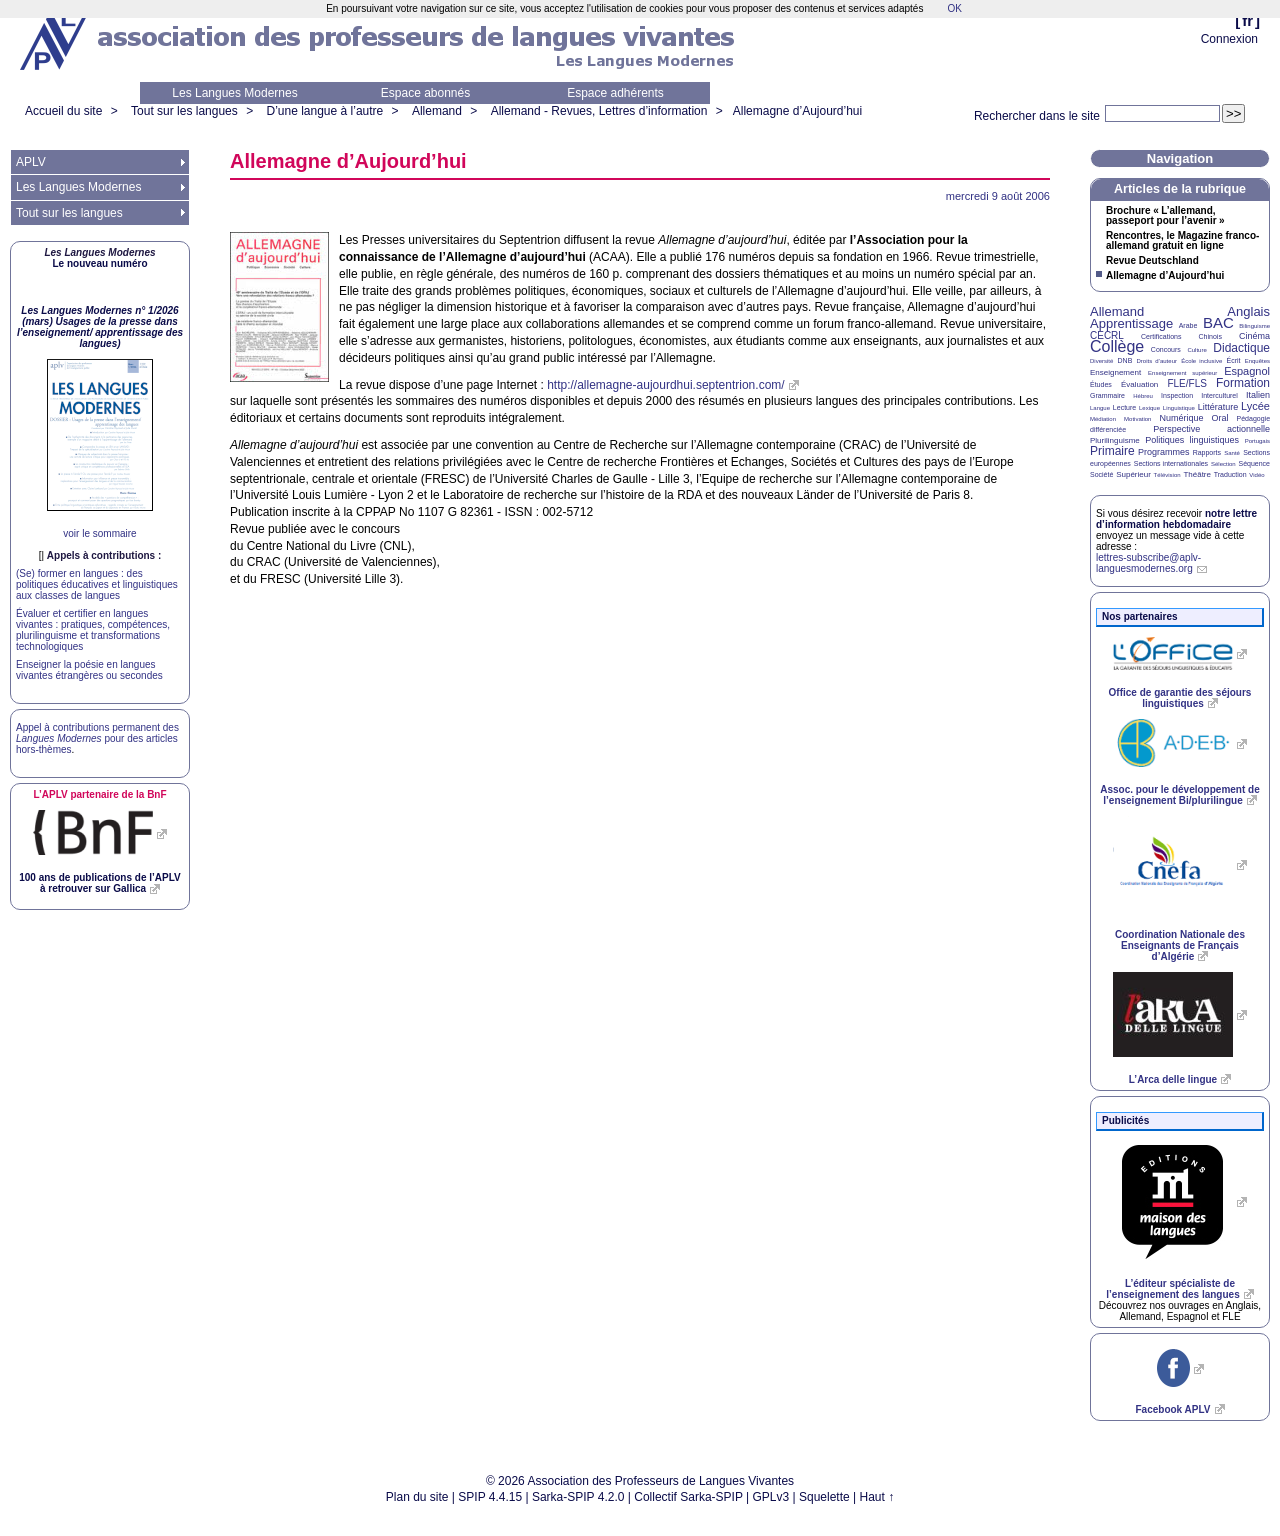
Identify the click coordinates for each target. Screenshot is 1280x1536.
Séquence (1254, 463)
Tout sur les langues (184, 111)
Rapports (1207, 452)
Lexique (1149, 408)
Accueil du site (63, 111)
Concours (1166, 349)
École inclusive (1201, 361)
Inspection (1177, 395)
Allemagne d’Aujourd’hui (797, 111)
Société (1101, 474)
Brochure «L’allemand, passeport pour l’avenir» (1165, 216)
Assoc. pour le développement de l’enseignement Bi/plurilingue (1179, 795)
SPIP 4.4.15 (490, 1497)
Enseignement (1115, 372)
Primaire (1112, 451)
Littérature (1218, 407)
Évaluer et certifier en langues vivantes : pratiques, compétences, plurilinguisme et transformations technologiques (93, 630)
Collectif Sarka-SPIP (688, 1497)
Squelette (824, 1497)
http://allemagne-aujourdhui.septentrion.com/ (665, 385)
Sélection (1223, 464)
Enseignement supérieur (1182, 373)
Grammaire (1107, 395)
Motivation (1137, 419)
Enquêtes (1257, 361)
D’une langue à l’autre (324, 111)
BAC (1218, 322)
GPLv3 (771, 1497)
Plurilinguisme (1115, 440)
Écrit (1233, 360)
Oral (1220, 418)
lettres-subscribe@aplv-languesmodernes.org (1148, 563)
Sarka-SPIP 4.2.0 (578, 1497)
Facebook (1172, 1409)
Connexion (1229, 39)
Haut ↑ (877, 1497)
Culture (1196, 350)
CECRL (1107, 335)
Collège (1117, 346)
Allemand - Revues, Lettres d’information (599, 111)
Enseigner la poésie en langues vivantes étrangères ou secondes (89, 670)
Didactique (1241, 348)
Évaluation (1139, 384)
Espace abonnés (425, 93)
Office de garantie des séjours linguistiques (1180, 698)
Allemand (437, 111)
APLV (31, 162)
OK (954, 8)
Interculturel (1219, 395)
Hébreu (1143, 396)
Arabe (1188, 325)
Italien (1258, 395)
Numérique (1181, 418)
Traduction (1230, 474)
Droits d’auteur (1157, 361)
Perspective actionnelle (1211, 429)
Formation (1243, 383)
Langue (1100, 408)
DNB (1125, 360)
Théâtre (1197, 474)
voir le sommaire (99, 533)
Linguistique (1179, 408)
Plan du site (417, 1497)
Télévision (1167, 475)
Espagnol (1247, 371)
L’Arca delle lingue (1173, 1079)
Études (1101, 384)
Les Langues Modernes (234, 93)
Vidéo (1256, 475)
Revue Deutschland (1152, 261)
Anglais (1248, 311)
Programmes (1164, 452)
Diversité (1101, 361)
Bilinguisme (1254, 326)
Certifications (1161, 336)
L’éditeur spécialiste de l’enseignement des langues (1172, 1289)
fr (1247, 20)
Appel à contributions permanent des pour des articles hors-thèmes (97, 738)
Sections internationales (1171, 463)
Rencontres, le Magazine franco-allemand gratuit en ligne (1182, 241)
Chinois (1210, 336)
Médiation (1103, 419)
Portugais (1257, 441)
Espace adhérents (615, 93)
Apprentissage (1131, 323)
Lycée (1255, 406)
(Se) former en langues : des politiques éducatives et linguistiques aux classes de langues (97, 584)
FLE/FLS (1186, 383)
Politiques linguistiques (1192, 440)
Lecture (1124, 407)
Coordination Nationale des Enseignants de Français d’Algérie (1180, 945)
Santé (1232, 453)
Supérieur (1133, 474)
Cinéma (1254, 336)
